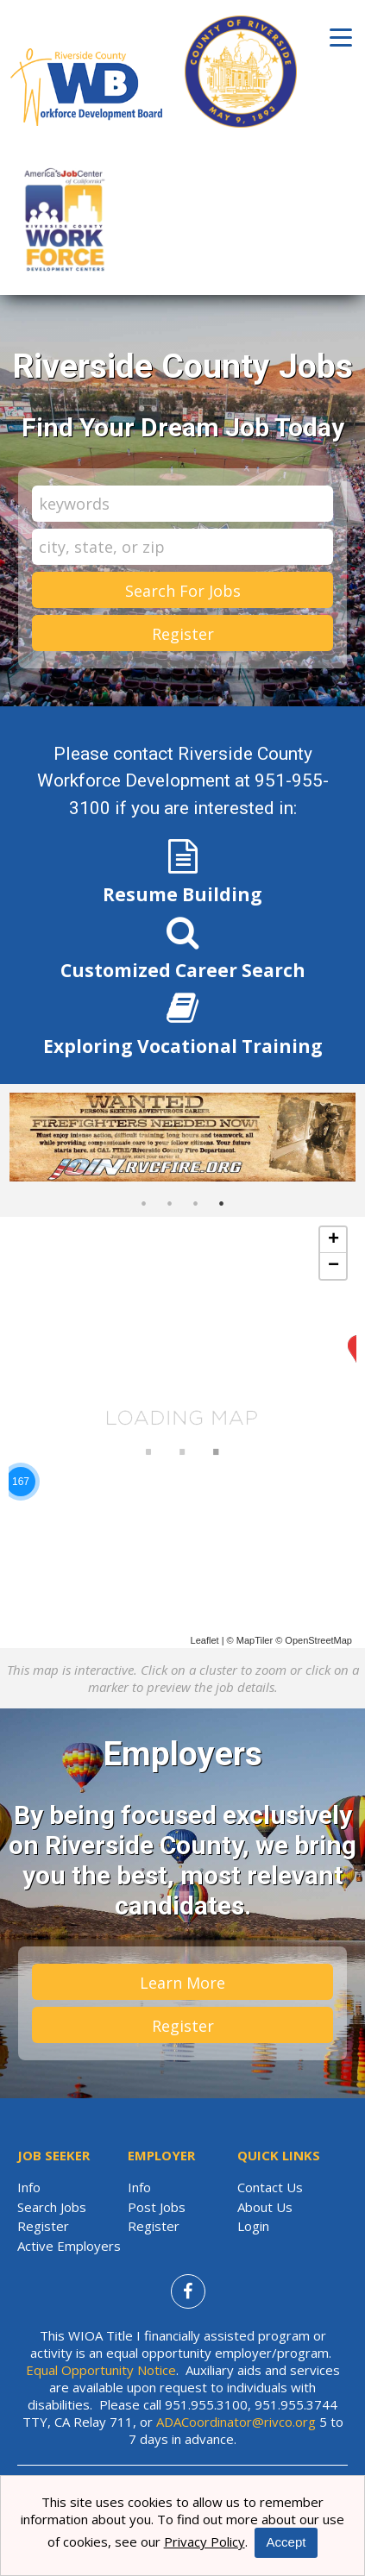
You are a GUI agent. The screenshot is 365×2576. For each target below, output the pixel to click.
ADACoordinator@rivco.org (236, 2421)
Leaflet (205, 1640)
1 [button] (144, 1204)
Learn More (182, 1982)
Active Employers (69, 2245)
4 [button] (221, 1204)
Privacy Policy (204, 2541)
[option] (182, 1137)
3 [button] (196, 1204)
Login (253, 2225)
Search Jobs (51, 2207)
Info (29, 2187)
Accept (286, 2542)
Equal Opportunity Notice (101, 2370)
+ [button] (333, 1240)
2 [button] (170, 1204)
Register (183, 634)
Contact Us (270, 2187)
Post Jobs (157, 2207)
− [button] (333, 1266)
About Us (265, 2207)
